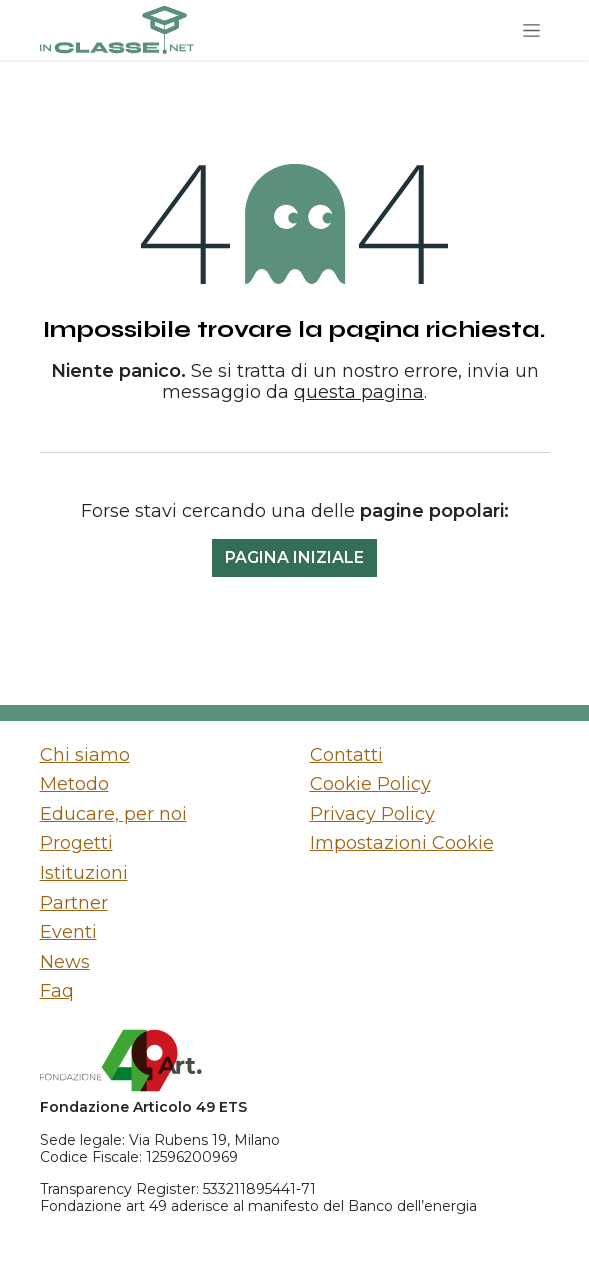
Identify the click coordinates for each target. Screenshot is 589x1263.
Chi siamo (85, 755)
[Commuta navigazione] (531, 30)
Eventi (68, 932)
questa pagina (359, 392)
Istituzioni (84, 873)
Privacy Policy (372, 814)
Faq (57, 991)
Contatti (346, 755)
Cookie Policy (370, 784)
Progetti (76, 843)
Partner (74, 903)
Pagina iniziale (294, 557)
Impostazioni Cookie (402, 843)
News (65, 962)
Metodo (74, 784)
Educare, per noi (113, 814)
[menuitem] (160, 756)
